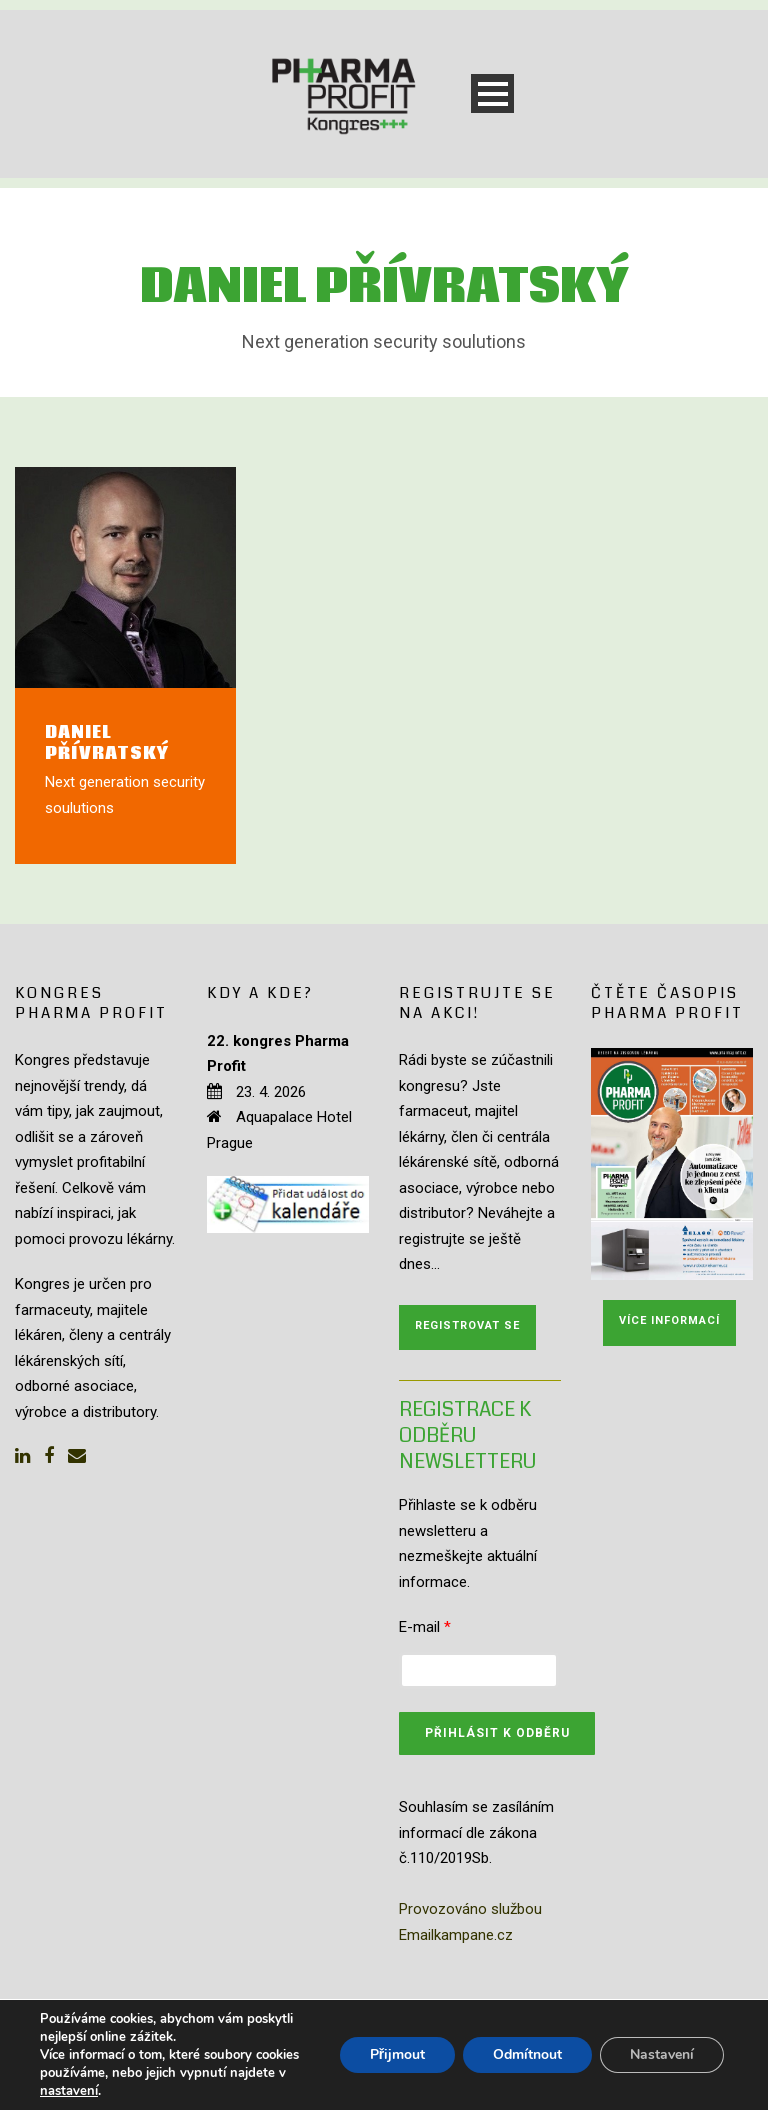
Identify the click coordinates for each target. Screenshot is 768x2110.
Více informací (669, 1320)
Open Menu (492, 93)
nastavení (69, 2091)
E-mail (425, 1627)
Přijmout (397, 2054)
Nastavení (662, 2054)
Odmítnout (527, 2054)
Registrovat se (467, 1325)
